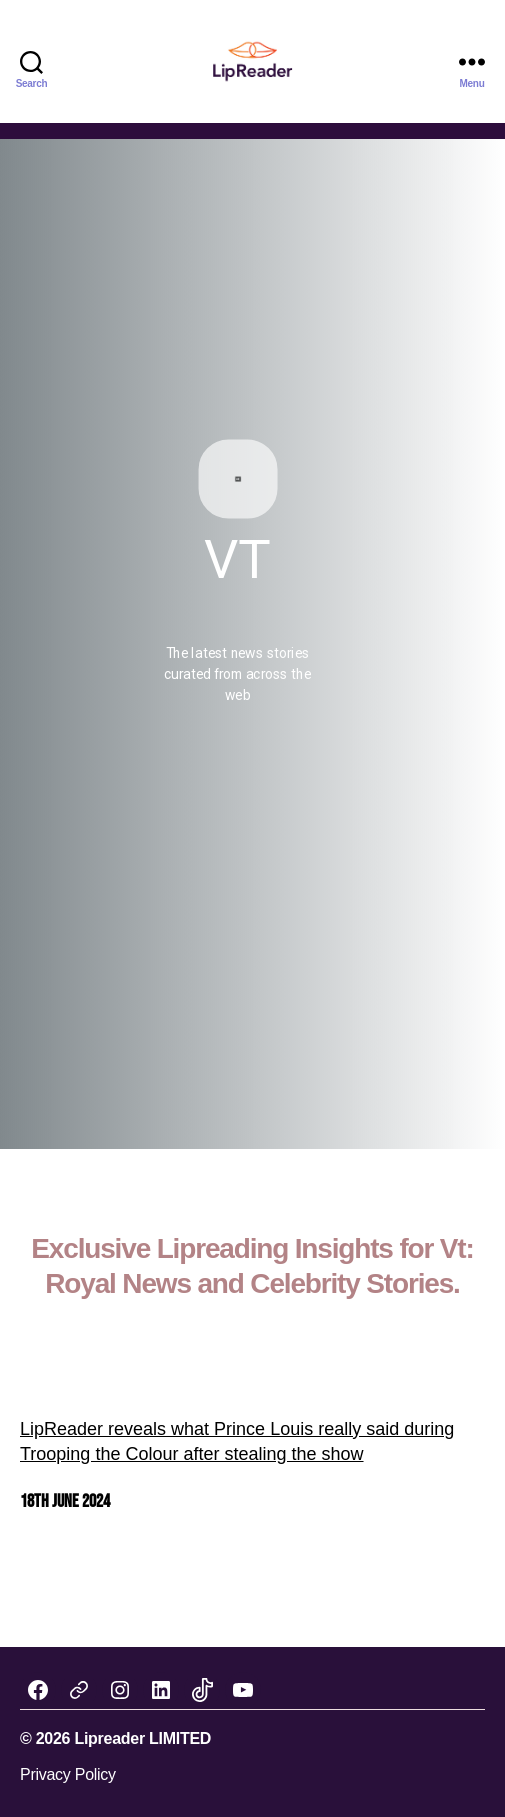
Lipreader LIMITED (142, 1738)
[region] (252, 644)
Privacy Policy (68, 1774)
